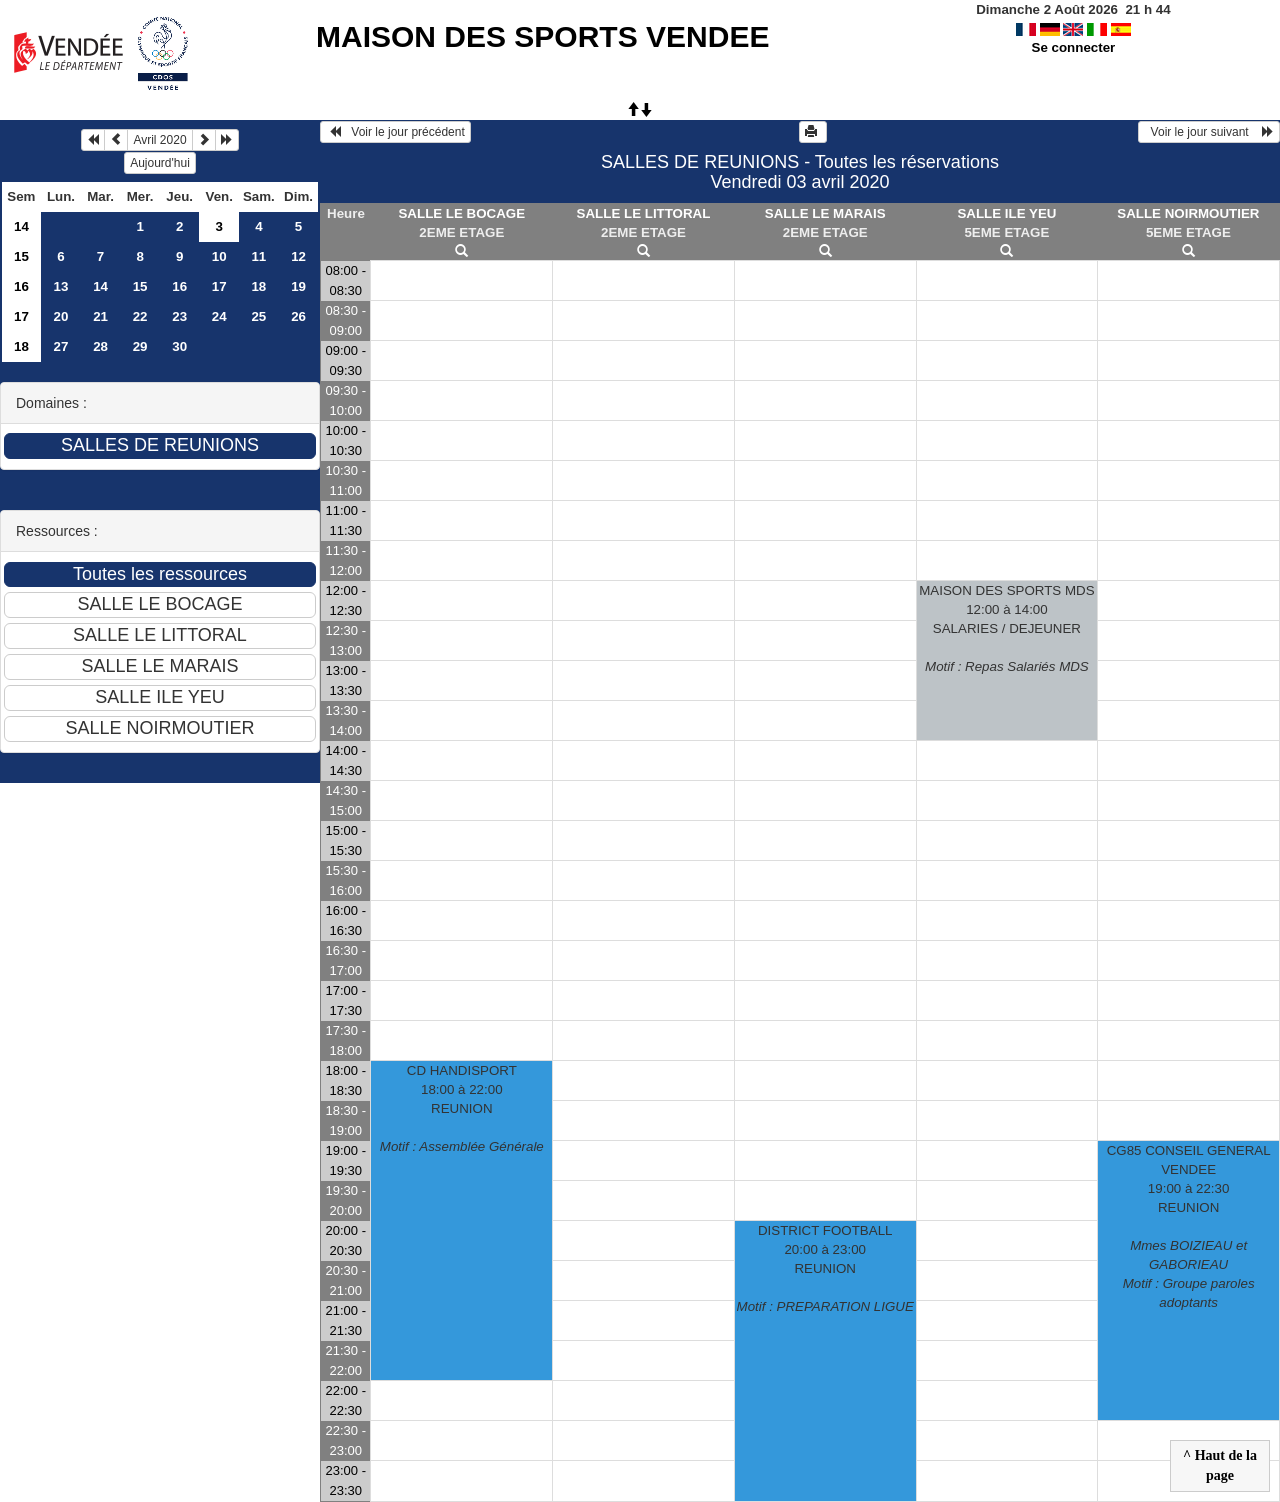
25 (258, 316)
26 (298, 316)
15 (21, 256)
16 (21, 286)
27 (61, 346)
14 (21, 226)
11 (258, 256)
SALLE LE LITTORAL (644, 213)
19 (298, 286)
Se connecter (1074, 47)
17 (219, 286)
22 (140, 316)
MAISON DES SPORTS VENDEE (542, 36)
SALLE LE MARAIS (825, 213)
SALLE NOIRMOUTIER (1188, 213)
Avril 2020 (159, 140)
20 (61, 316)
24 (219, 316)
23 (179, 316)
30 (179, 346)
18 (258, 286)
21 (100, 316)
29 (140, 346)
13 (61, 286)
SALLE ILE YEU (1006, 213)
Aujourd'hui (160, 163)
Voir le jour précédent (395, 132)
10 (219, 256)
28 (100, 346)
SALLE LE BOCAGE (461, 213)
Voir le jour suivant (1209, 132)
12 (298, 256)
